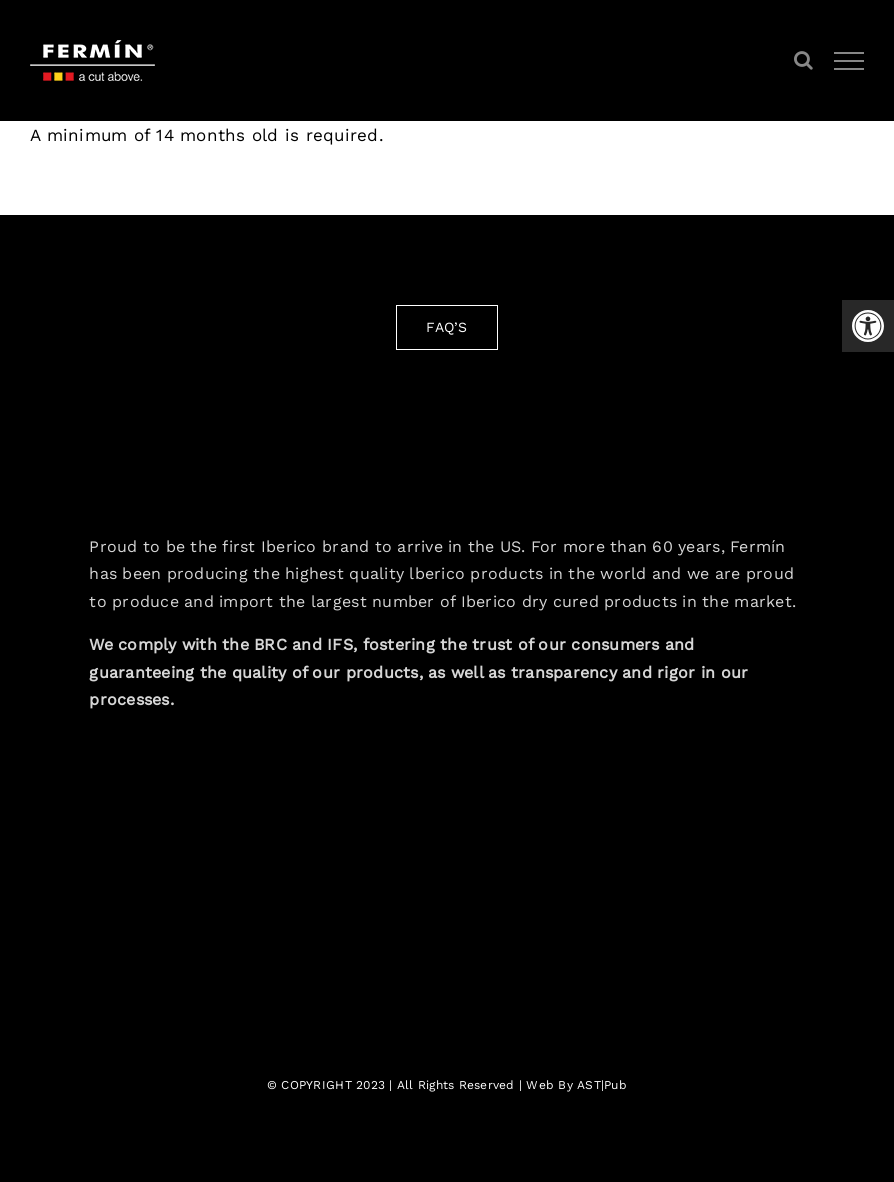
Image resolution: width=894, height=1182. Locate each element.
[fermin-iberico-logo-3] (447, 429)
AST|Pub (602, 1085)
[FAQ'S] (446, 327)
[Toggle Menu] (849, 61)
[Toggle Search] (803, 60)
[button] (868, 326)
